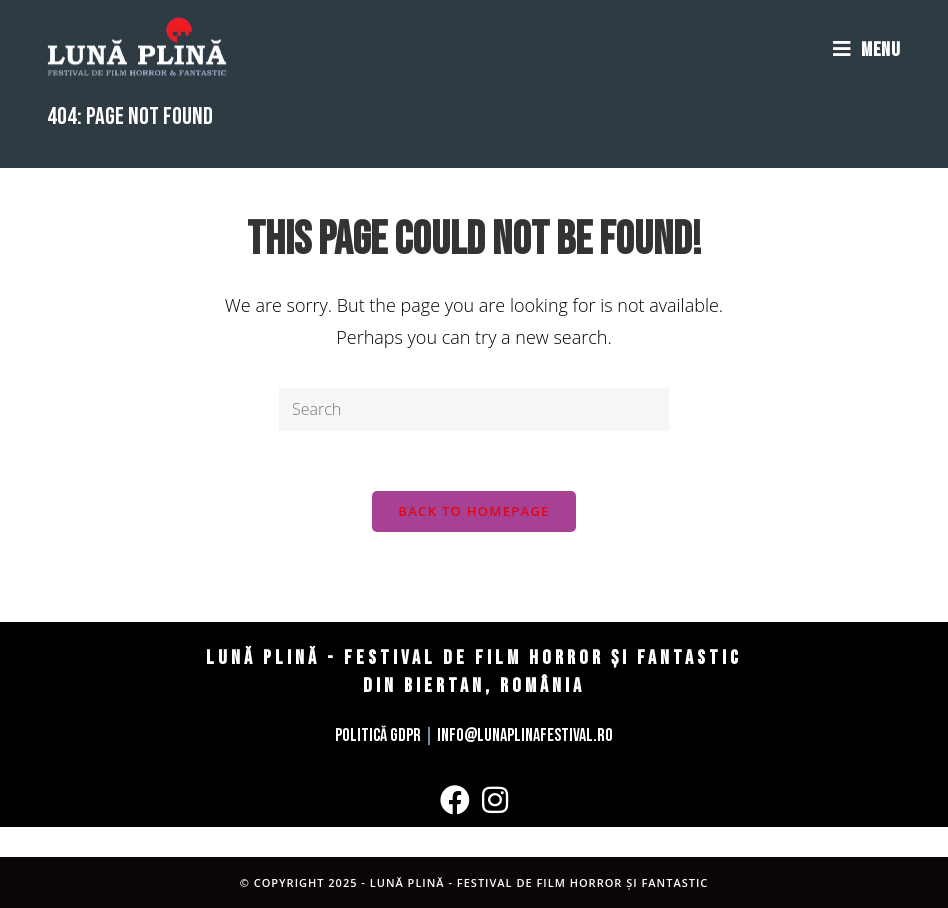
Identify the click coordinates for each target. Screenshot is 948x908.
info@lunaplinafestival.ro (525, 735)
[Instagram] (495, 800)
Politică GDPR (378, 735)
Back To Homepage (473, 511)
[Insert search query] (474, 409)
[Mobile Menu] (867, 50)
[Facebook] (455, 800)
